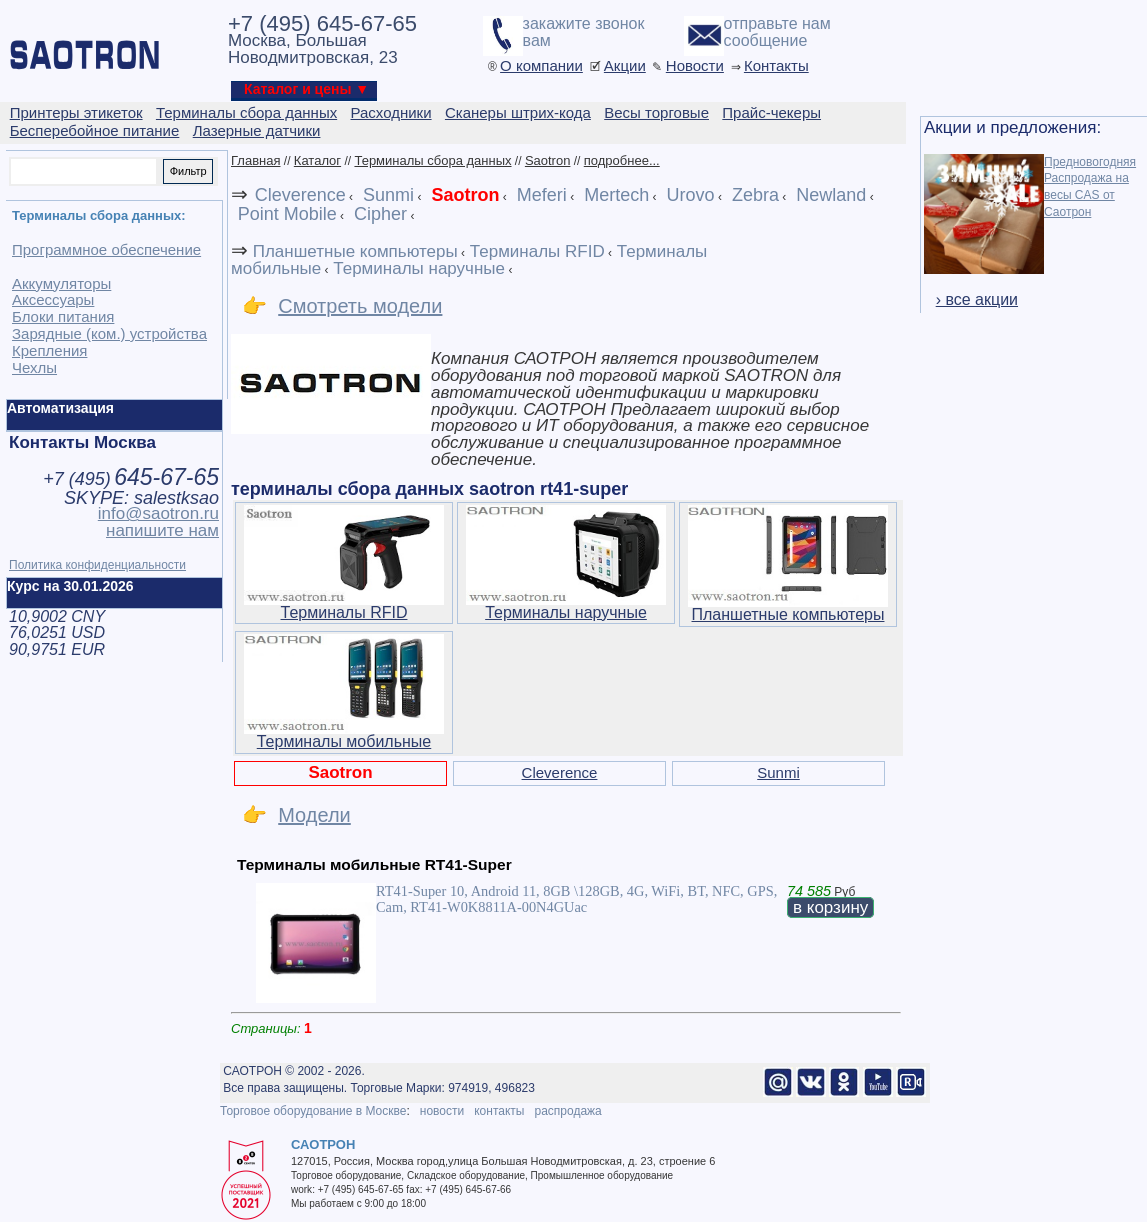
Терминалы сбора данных (432, 160)
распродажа (567, 1111)
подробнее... (622, 160)
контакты (499, 1111)
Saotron (548, 160)
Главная (255, 160)
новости (442, 1111)
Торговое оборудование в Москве (313, 1111)
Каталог (317, 160)
